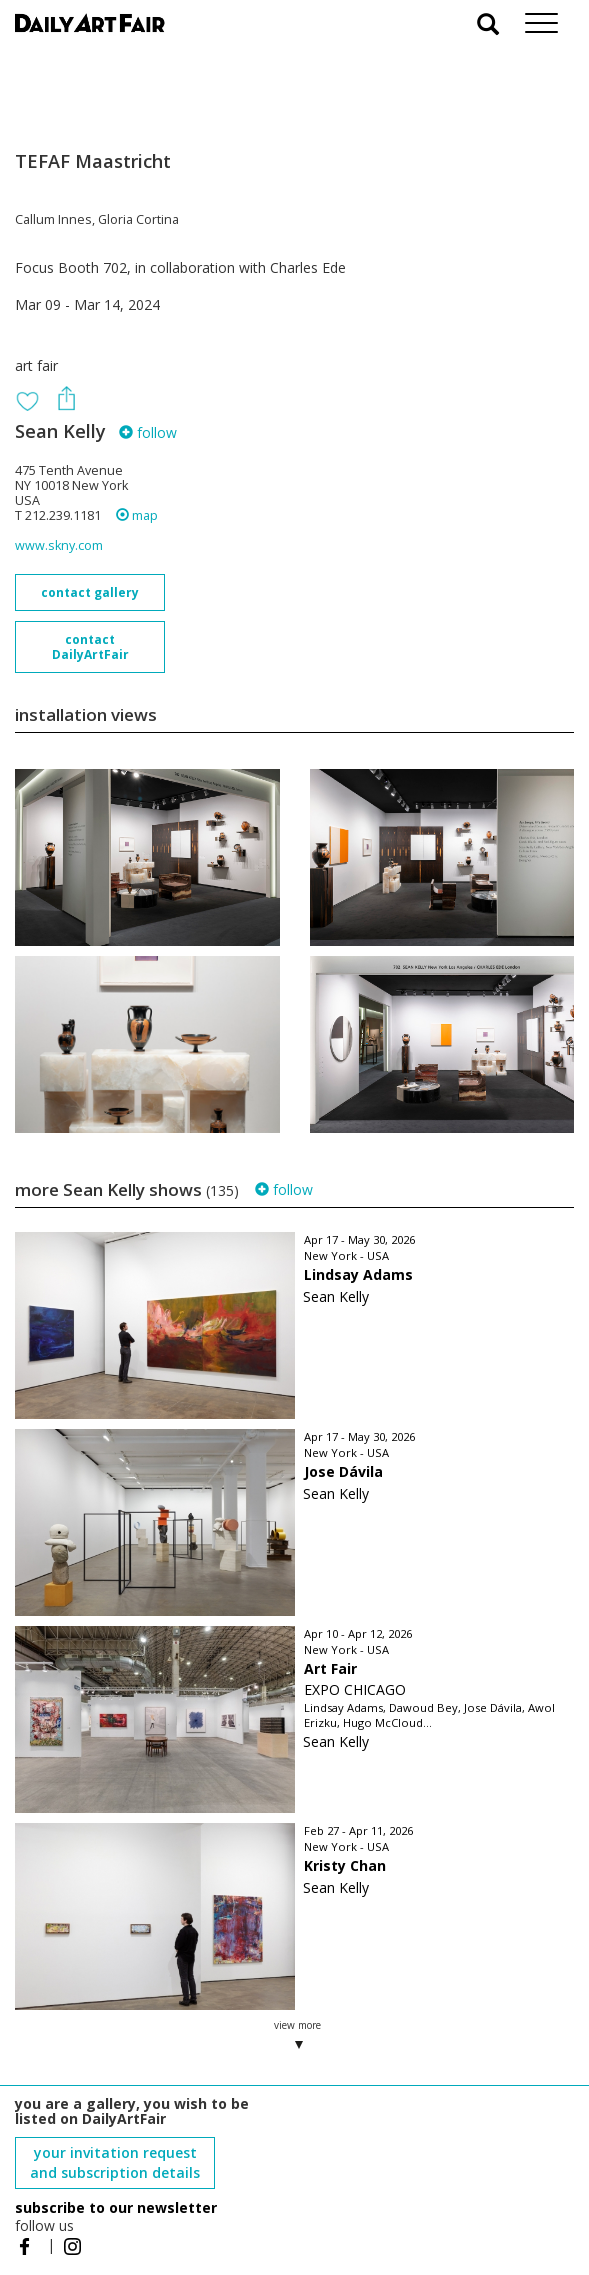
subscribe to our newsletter (116, 2207)
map (137, 515)
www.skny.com (59, 545)
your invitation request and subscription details (115, 2162)
